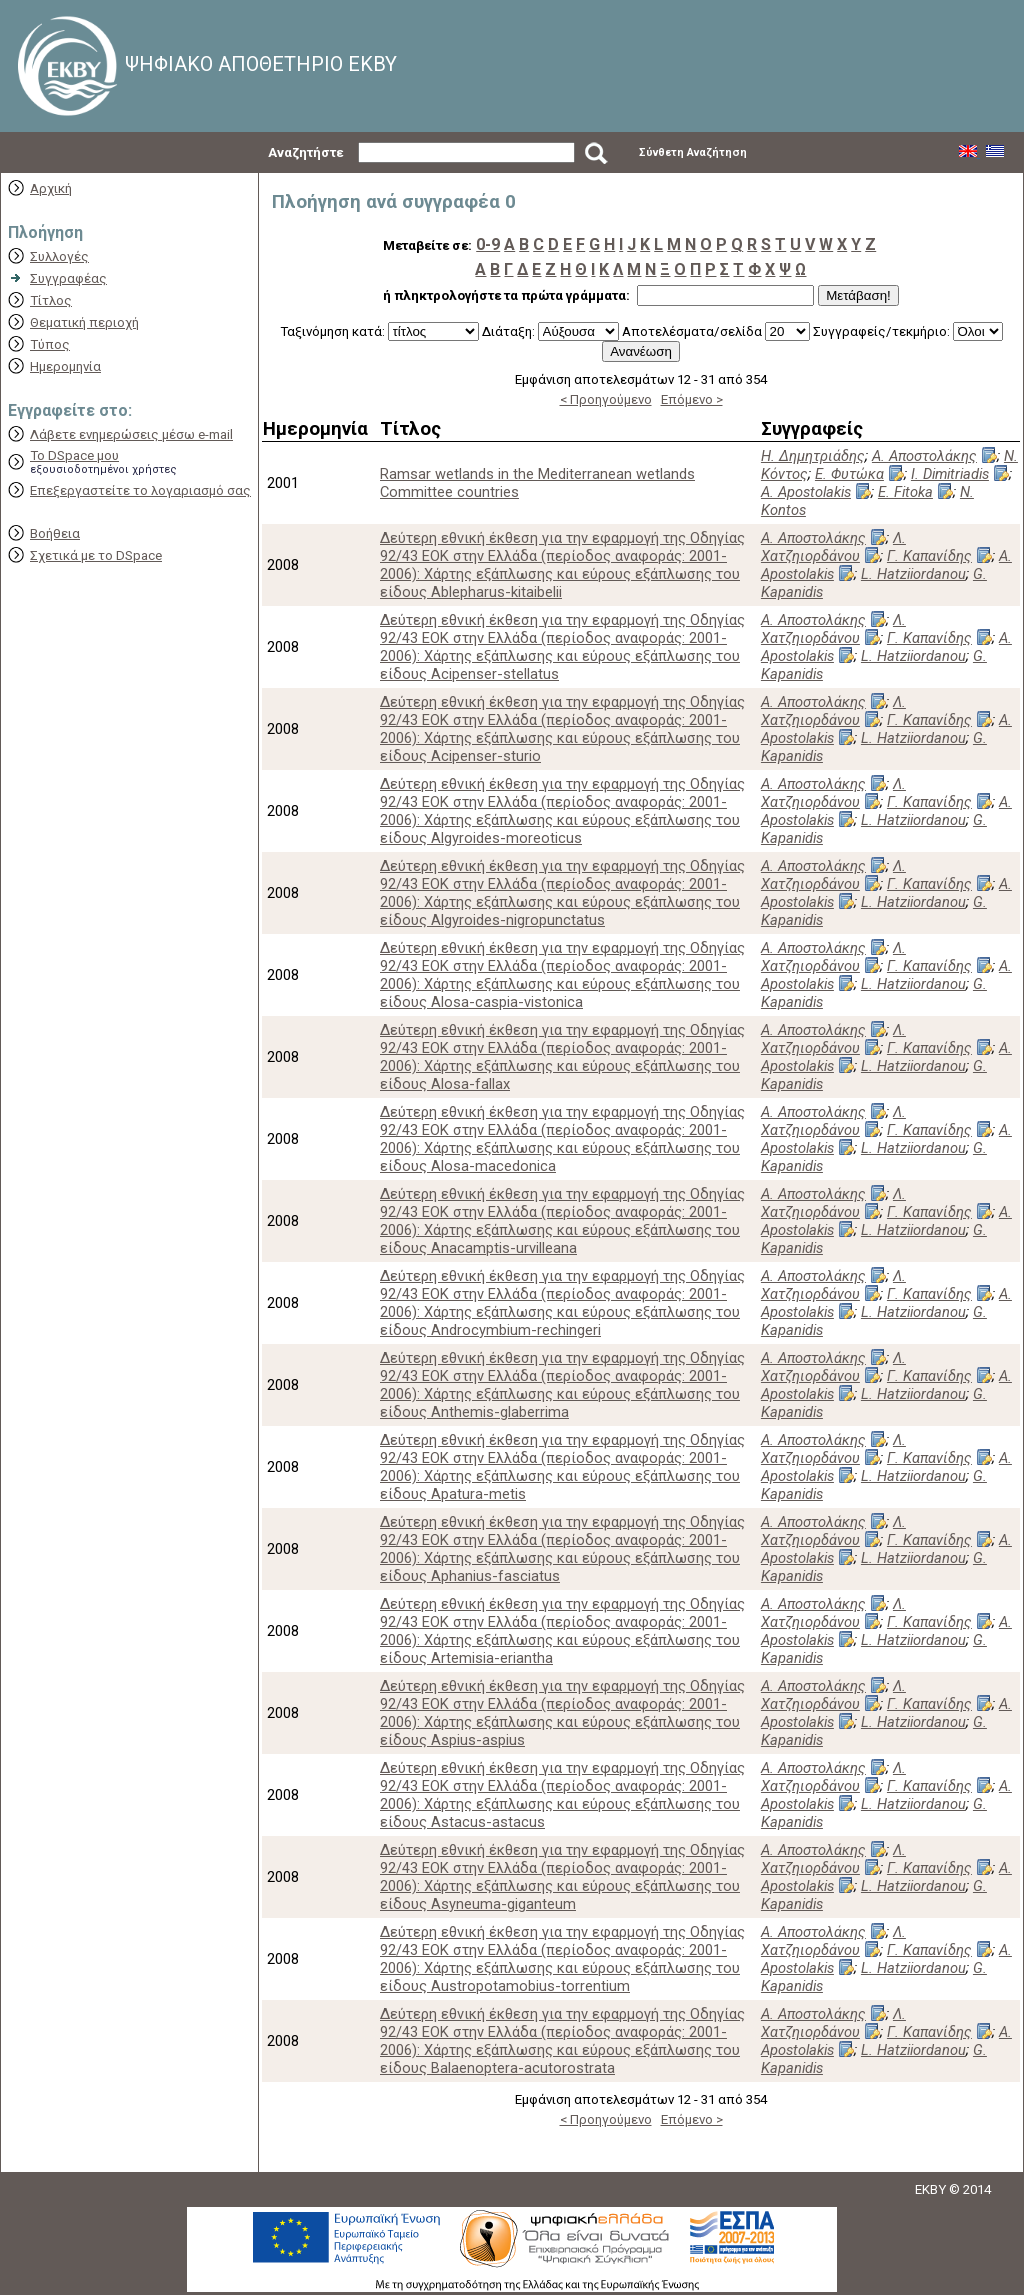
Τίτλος (51, 300)
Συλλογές (59, 256)
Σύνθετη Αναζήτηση (693, 152)
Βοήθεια (55, 533)
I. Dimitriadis (950, 474)
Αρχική (51, 188)
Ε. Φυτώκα (849, 474)
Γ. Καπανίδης (929, 556)
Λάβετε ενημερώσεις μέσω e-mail (131, 434)
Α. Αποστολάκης (924, 456)
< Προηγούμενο (606, 399)
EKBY (930, 2189)
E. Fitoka (905, 492)
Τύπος (50, 344)
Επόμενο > (692, 399)
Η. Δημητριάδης (813, 456)
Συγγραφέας (68, 278)
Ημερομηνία (65, 366)
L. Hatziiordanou (913, 574)
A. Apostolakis (806, 492)
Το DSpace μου (74, 455)
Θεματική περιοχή (84, 322)
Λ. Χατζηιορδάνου (833, 547)
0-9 (488, 244)
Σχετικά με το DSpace (96, 555)
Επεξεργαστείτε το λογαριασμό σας (140, 490)
